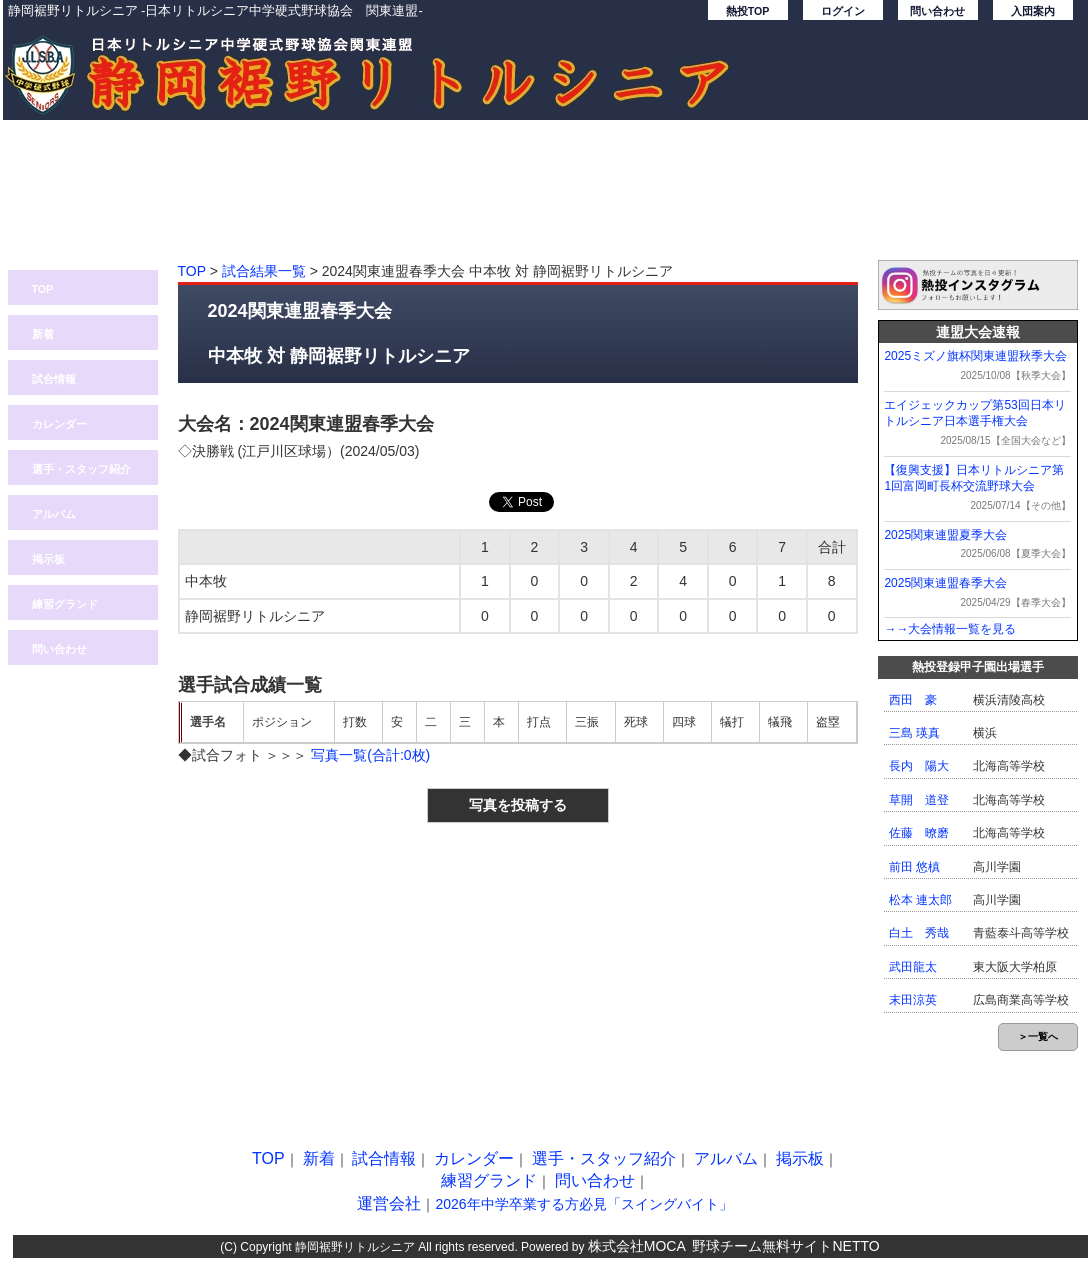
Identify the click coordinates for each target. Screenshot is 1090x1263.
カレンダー (59, 424)
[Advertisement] (545, 200)
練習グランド (65, 604)
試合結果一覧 (264, 271)
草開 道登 (919, 800)
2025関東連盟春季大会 (945, 583)
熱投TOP (748, 11)
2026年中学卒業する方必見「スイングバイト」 (583, 1204)
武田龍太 (913, 967)
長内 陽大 (919, 766)
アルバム (54, 514)
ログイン (843, 11)
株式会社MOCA (637, 1246)
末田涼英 (913, 1000)
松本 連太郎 (920, 900)
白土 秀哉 (919, 933)
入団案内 (1033, 11)
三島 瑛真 (914, 733)
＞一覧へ (1038, 1036)
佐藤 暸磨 (919, 833)
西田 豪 (913, 700)
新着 (43, 334)
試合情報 (54, 379)
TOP (43, 289)
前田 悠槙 (914, 867)
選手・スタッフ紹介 (81, 469)
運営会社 (389, 1203)
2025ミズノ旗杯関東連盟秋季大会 (975, 356)
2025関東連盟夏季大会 (945, 535)
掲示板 (48, 559)
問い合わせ (937, 11)
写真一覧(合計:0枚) (370, 755)
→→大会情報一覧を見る (950, 629)
